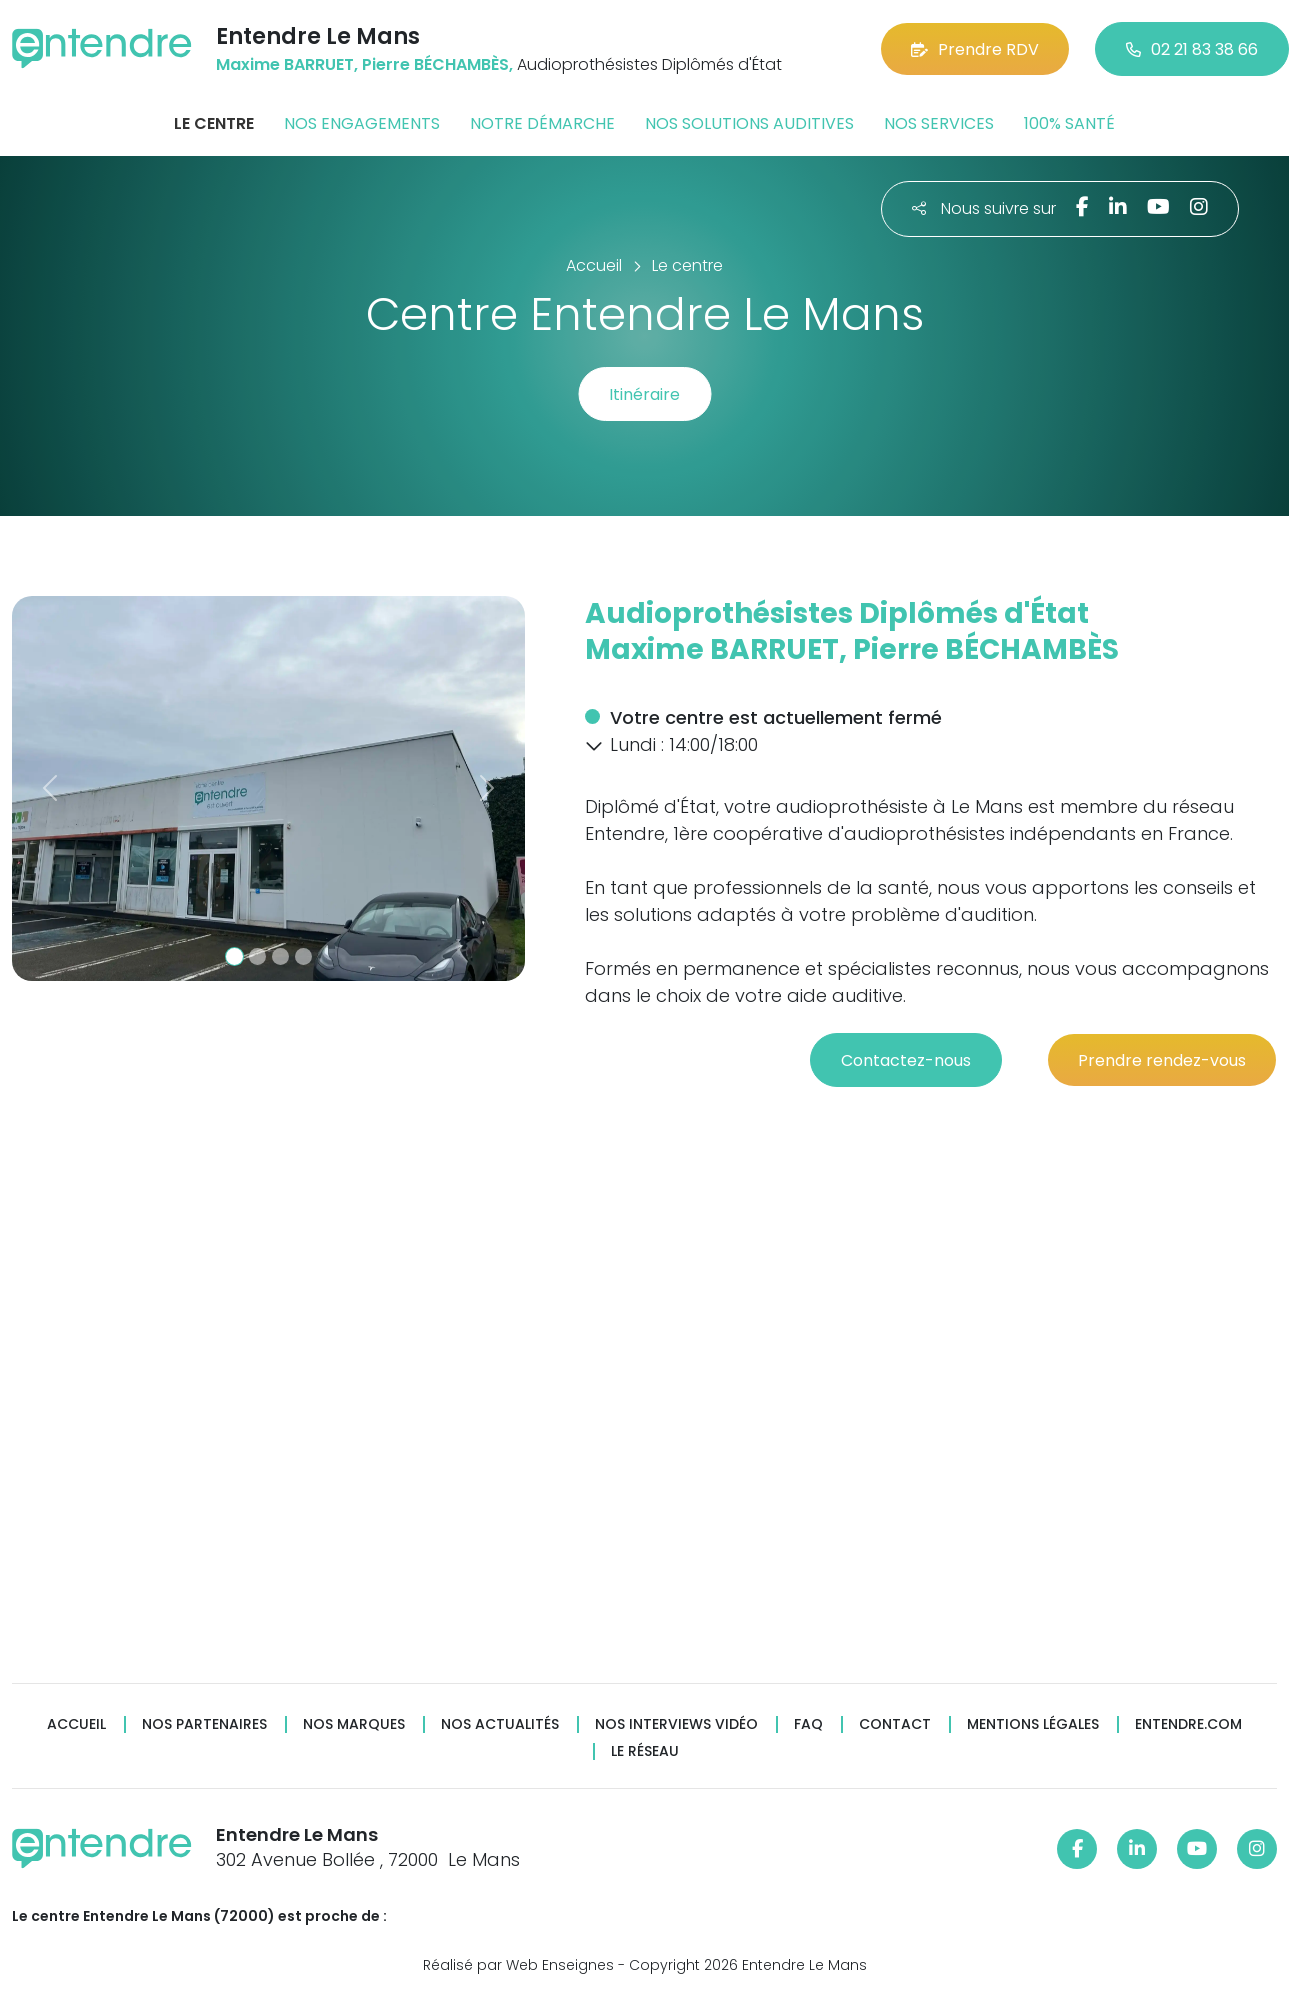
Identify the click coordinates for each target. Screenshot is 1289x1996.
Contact (895, 1724)
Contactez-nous (906, 1060)
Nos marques (354, 1724)
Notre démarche (542, 123)
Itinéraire (644, 394)
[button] (50, 788)
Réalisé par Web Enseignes (518, 1965)
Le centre (214, 123)
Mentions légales (1033, 1724)
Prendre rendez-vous (1162, 1060)
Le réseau (645, 1751)
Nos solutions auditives (749, 123)
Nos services (939, 123)
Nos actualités (500, 1724)
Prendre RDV (975, 49)
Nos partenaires (204, 1724)
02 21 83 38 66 (1192, 49)
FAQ (808, 1724)
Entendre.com (1188, 1724)
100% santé (1069, 123)
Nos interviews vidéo (676, 1724)
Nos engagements (362, 123)
